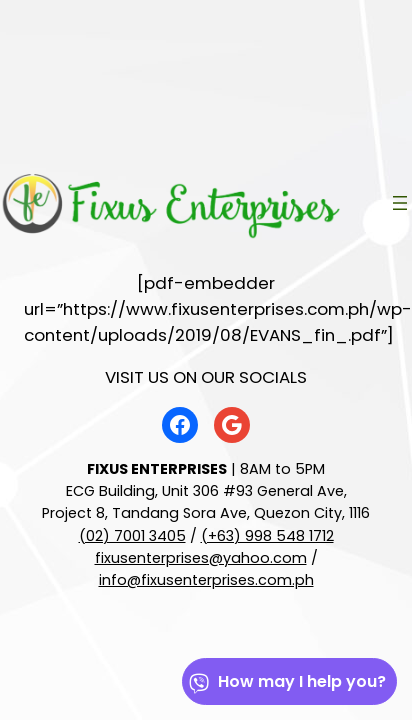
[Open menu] (400, 203)
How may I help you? (287, 681)
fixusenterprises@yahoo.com (201, 558)
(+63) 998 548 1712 (267, 536)
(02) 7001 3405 (132, 536)
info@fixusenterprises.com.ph (206, 580)
